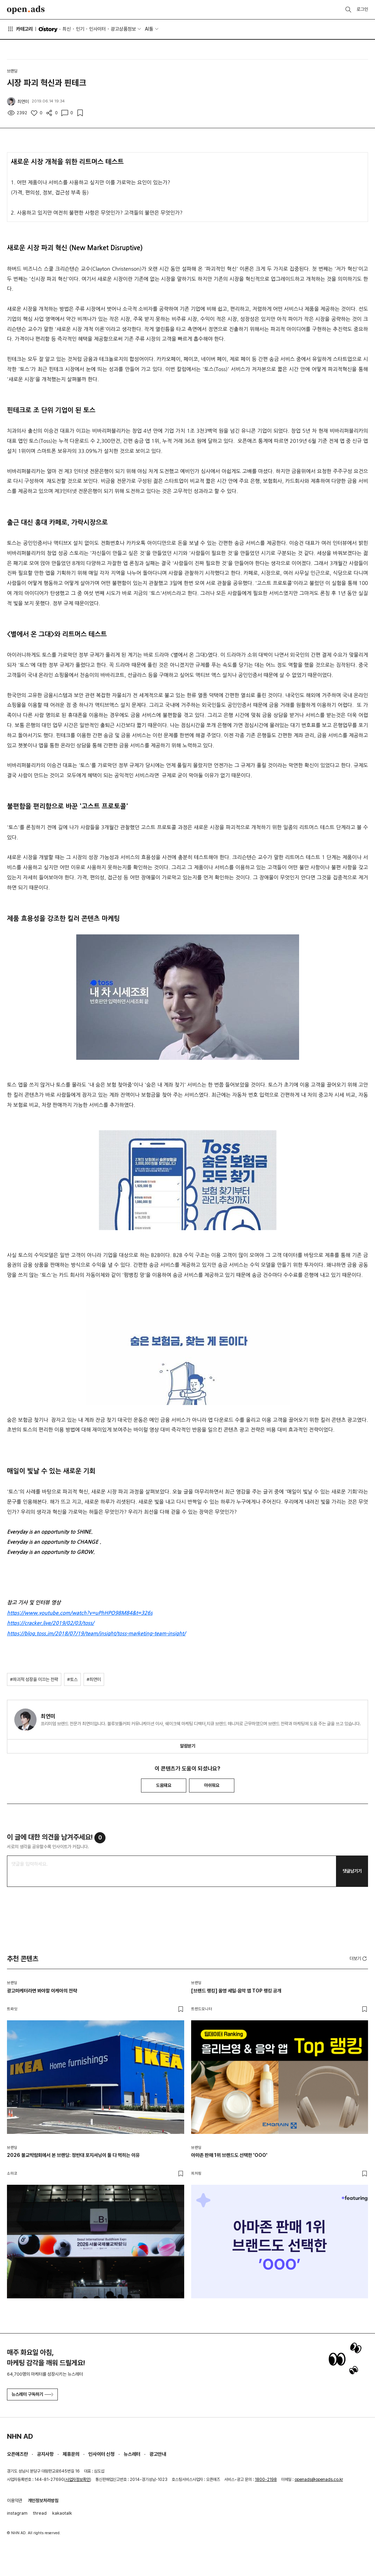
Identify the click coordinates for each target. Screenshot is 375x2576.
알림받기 (187, 1746)
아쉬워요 (211, 1785)
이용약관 (14, 2500)
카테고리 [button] (20, 28)
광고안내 (157, 2454)
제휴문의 (71, 2454)
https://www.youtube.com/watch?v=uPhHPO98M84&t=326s (80, 1613)
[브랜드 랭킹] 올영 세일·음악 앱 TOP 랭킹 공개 (236, 1990)
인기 (80, 29)
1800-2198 (266, 2479)
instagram (17, 2513)
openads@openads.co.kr (319, 2479)
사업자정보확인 (77, 2479)
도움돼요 (163, 1785)
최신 (66, 29)
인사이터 (97, 29)
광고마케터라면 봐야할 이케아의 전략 (42, 1990)
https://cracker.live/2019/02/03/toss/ (50, 1623)
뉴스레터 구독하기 (32, 2394)
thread (40, 2513)
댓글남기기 (352, 1871)
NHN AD (20, 2436)
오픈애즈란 (17, 2454)
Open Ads (26, 10)
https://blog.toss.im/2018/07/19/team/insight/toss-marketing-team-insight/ (96, 1633)
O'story (48, 29)
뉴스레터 (132, 2454)
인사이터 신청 (101, 2454)
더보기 (359, 1958)
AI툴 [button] (149, 29)
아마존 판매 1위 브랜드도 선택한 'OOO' (229, 2155)
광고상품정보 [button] (123, 29)
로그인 (362, 9)
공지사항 (45, 2454)
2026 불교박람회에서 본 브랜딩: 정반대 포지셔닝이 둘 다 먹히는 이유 (73, 2155)
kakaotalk (62, 2513)
